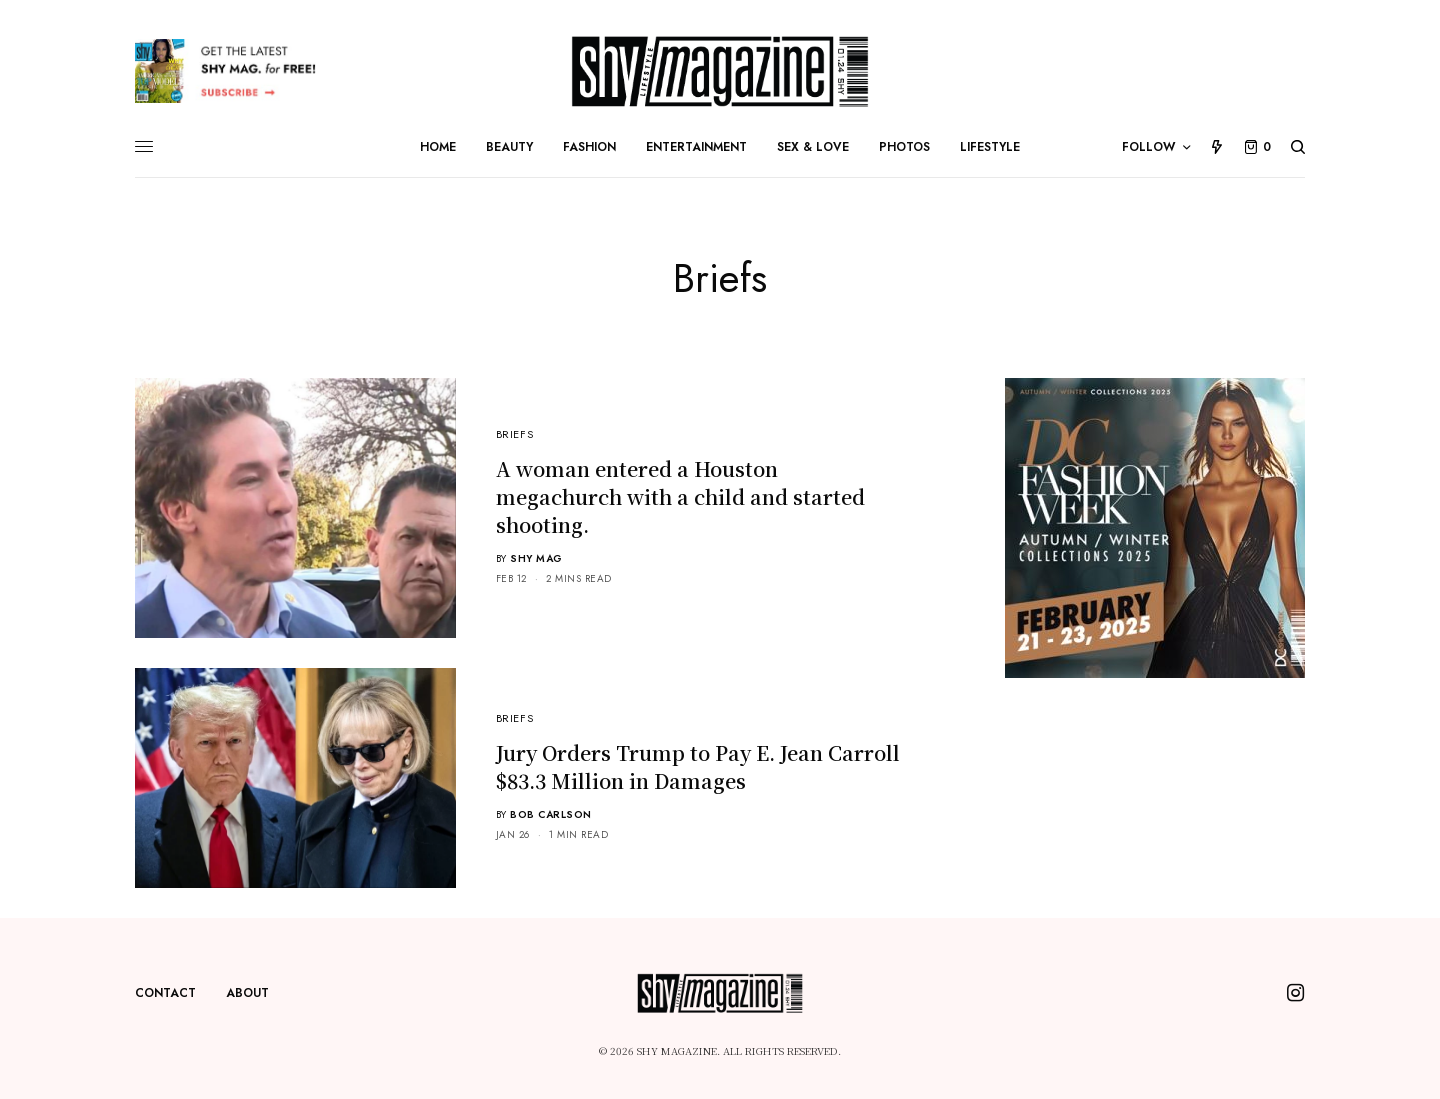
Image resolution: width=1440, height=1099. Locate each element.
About (247, 993)
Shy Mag (536, 558)
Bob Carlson (551, 814)
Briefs (514, 434)
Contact (165, 993)
